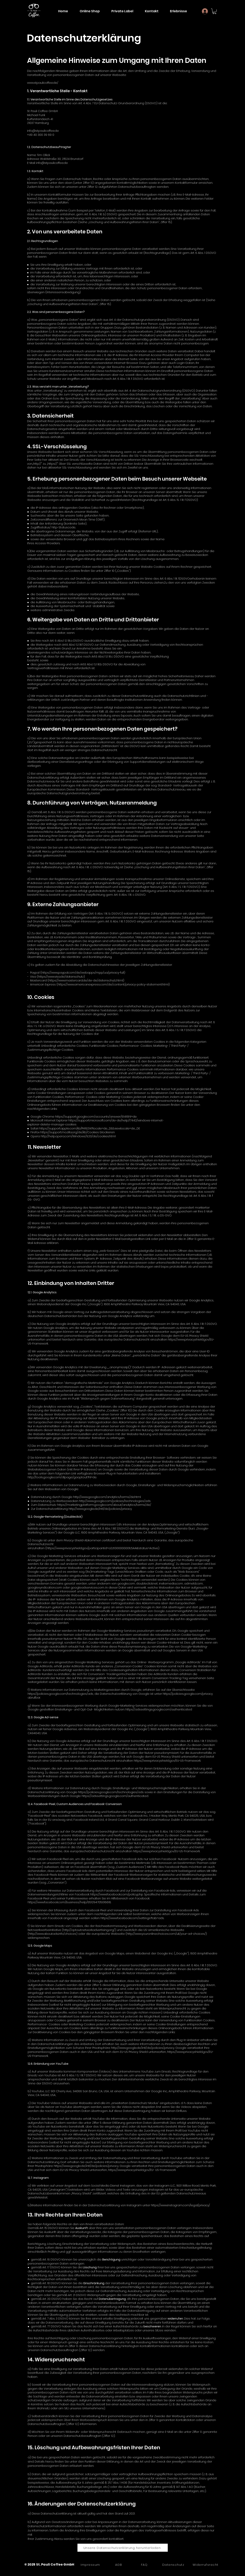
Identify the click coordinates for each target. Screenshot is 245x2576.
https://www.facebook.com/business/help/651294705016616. (69, 1902)
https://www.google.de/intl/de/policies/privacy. (86, 2166)
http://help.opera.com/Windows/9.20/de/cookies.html (78, 1136)
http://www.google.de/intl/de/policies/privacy (100, 1509)
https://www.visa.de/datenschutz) (61, 977)
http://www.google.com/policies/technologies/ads (115, 1501)
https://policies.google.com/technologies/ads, (61, 1694)
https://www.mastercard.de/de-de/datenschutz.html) (86, 980)
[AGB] (119, 2565)
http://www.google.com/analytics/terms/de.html (107, 1497)
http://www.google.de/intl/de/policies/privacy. (143, 2048)
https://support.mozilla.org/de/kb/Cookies (69, 1132)
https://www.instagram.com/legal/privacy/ (180, 2205)
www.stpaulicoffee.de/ (42, 83)
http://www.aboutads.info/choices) (53, 1934)
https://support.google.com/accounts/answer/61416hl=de (96, 1117)
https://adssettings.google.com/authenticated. (115, 1796)
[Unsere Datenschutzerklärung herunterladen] (122, 2548)
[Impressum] (91, 2565)
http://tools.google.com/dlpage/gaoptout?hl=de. (62, 1477)
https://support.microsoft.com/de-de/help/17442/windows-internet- (116, 1120)
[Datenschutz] (174, 2565)
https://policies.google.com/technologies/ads (111, 1792)
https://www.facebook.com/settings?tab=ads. (132, 1918)
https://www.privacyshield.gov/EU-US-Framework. (167, 1761)
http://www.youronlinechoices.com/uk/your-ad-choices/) (167, 1934)
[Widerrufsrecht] (206, 2565)
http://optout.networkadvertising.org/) (89, 1930)
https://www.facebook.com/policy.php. (116, 1894)
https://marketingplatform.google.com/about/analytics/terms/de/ (104, 1505)
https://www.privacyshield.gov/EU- (131, 2170)
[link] (214, 11)
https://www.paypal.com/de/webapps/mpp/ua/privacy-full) (83, 973)
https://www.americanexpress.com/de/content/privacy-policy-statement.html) (114, 984)
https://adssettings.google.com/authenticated (158, 1709)
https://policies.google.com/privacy (188, 1694)
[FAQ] (144, 2565)
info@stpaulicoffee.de (43, 131)
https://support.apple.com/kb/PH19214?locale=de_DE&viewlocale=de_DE (89, 1128)
